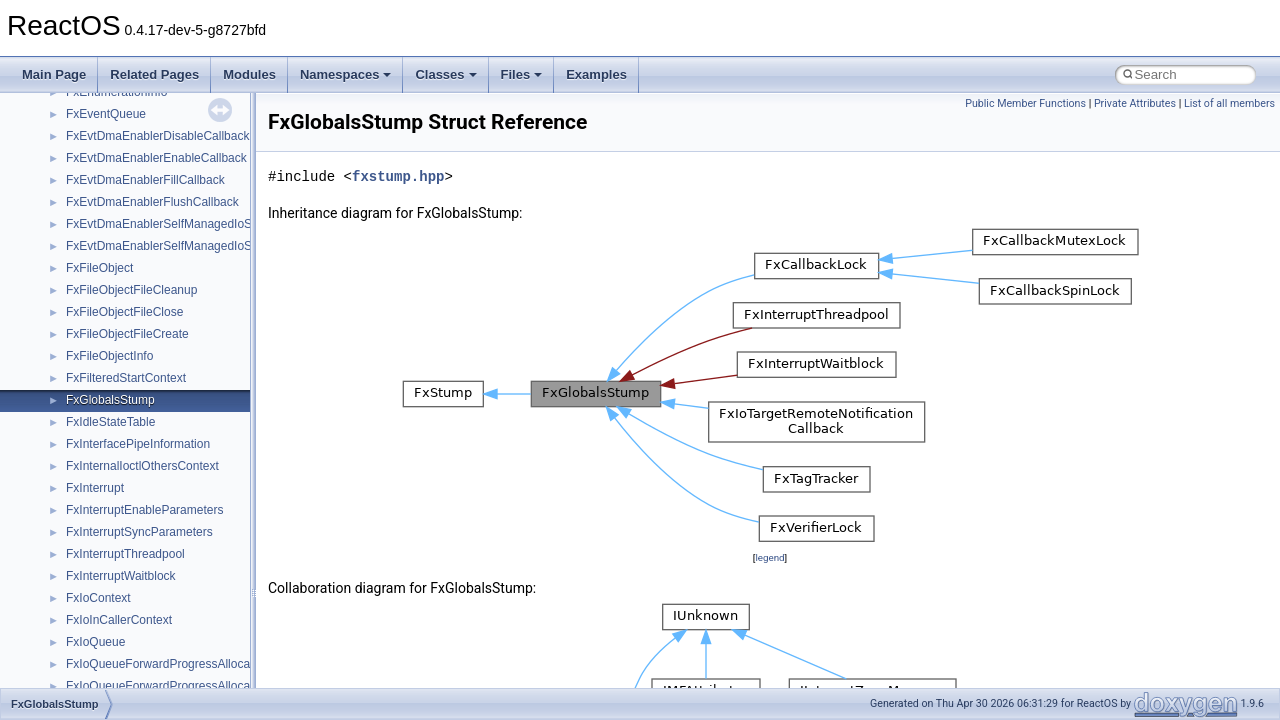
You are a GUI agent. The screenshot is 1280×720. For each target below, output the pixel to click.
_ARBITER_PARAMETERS (139, 657)
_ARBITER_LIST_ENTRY (135, 591)
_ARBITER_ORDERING (131, 613)
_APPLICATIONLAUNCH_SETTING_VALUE (185, 415)
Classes (445, 74)
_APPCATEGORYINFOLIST (141, 305)
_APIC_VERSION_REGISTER (147, 151)
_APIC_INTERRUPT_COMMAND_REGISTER (190, 107)
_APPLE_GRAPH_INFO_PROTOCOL (168, 371)
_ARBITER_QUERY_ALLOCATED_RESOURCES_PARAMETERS (244, 679)
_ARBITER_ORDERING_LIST (147, 635)
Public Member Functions (1025, 103)
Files (522, 74)
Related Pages (154, 74)
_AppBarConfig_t (111, 239)
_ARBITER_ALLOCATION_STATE (158, 459)
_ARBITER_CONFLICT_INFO (146, 525)
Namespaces (346, 74)
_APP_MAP (97, 217)
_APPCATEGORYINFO (129, 283)
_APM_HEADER (110, 195)
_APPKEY (93, 349)
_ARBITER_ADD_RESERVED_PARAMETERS (192, 437)
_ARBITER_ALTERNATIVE (139, 481)
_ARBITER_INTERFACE (132, 569)
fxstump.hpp (398, 176)
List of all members (1229, 103)
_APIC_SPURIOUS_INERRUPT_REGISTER (186, 129)
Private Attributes (1135, 103)
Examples (596, 74)
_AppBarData (102, 261)
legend (769, 557)
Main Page (54, 74)
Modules (249, 74)
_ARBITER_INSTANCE (128, 547)
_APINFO (91, 173)
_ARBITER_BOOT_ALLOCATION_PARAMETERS (201, 503)
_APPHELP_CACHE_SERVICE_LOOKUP (179, 327)
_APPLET (92, 393)
